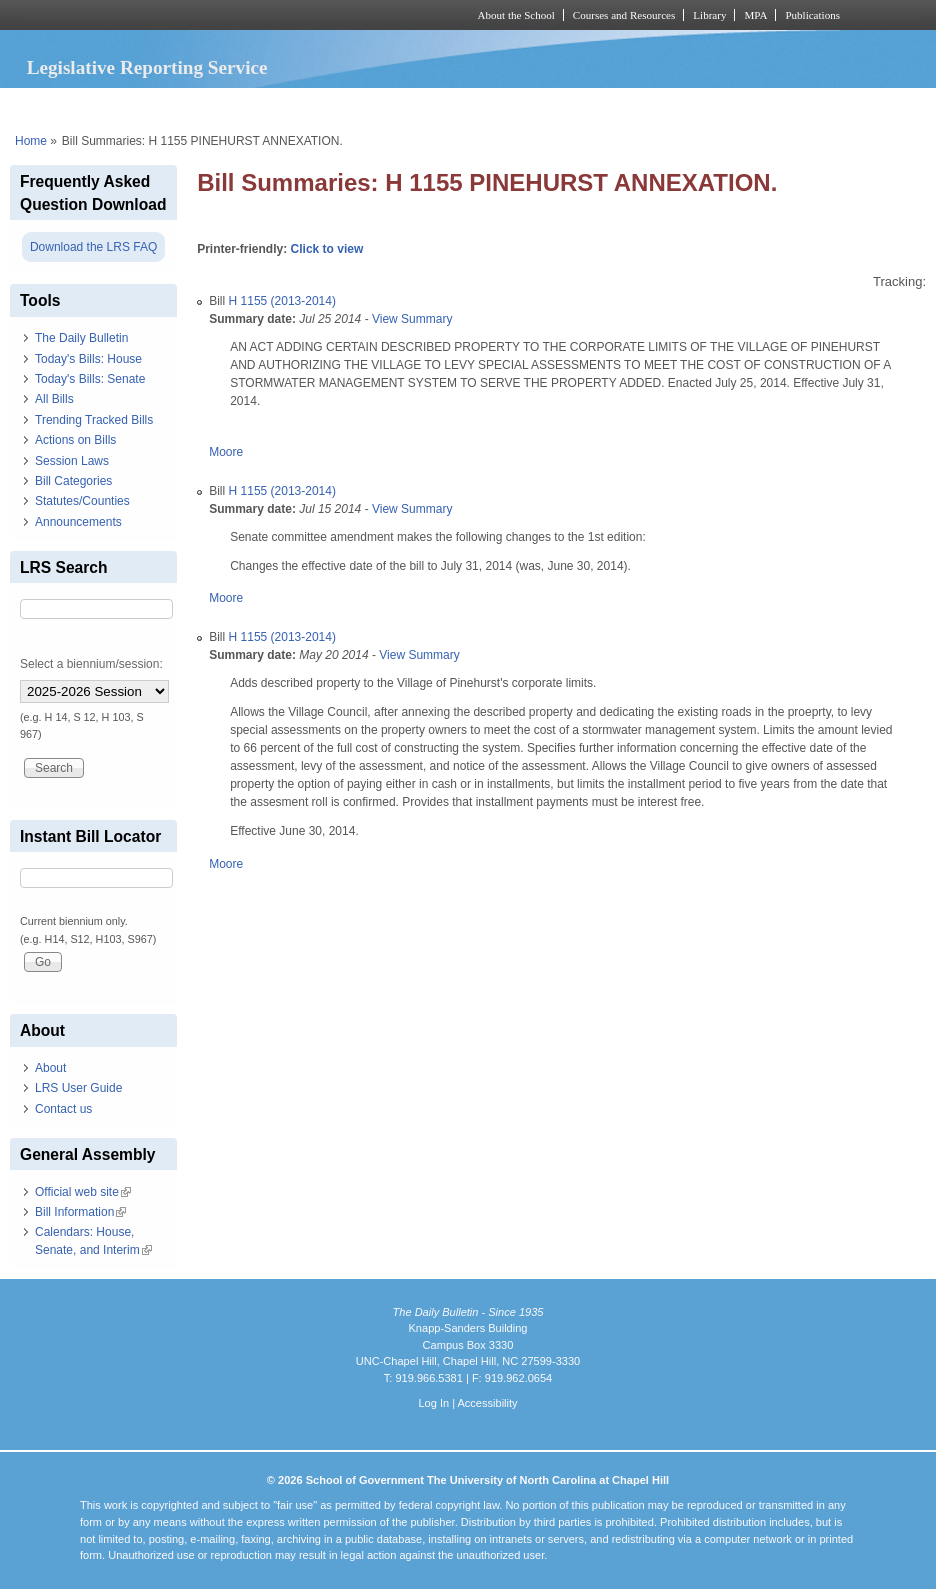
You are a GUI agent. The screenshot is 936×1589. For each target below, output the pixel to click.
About (50, 1068)
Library (709, 15)
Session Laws (72, 461)
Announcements (78, 522)
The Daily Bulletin (81, 338)
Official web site (83, 1192)
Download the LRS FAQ (93, 247)
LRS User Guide (78, 1088)
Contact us (63, 1109)
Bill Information (80, 1212)
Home (31, 141)
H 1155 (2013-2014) (282, 301)
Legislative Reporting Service (147, 67)
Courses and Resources (624, 15)
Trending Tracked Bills (94, 420)
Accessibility (487, 1403)
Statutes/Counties (82, 501)
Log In (433, 1403)
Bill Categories (73, 481)
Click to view (327, 249)
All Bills (54, 399)
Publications (812, 15)
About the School (516, 15)
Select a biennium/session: (91, 664)
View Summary (412, 319)
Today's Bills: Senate (90, 379)
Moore (226, 452)
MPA (755, 15)
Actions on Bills (75, 440)
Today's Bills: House (88, 359)
